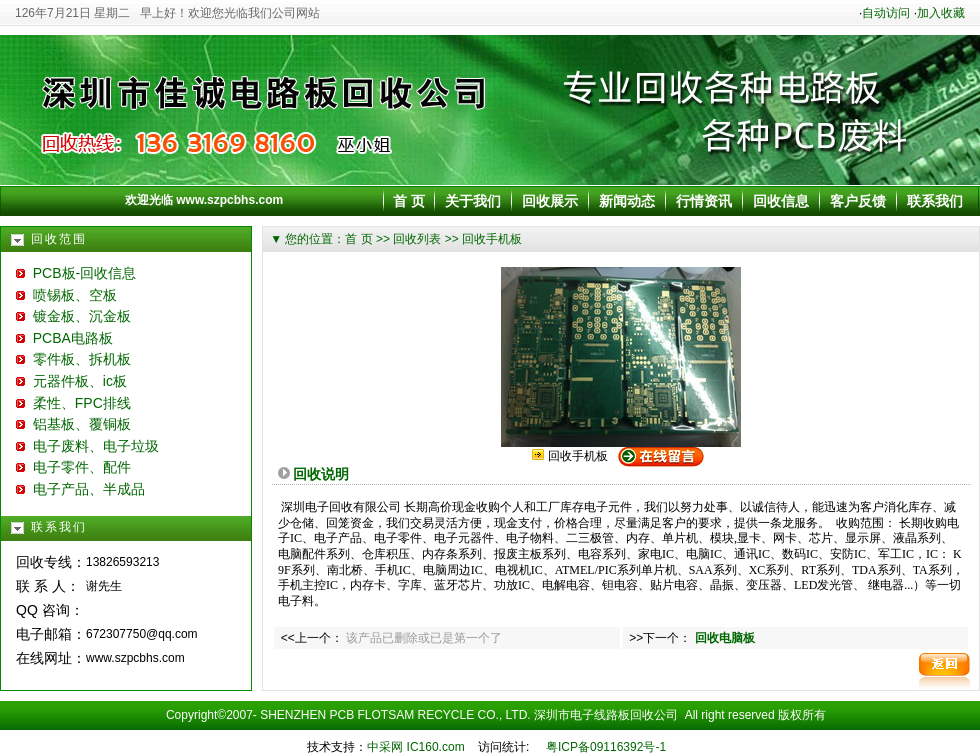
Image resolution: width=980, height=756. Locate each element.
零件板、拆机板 (73, 359)
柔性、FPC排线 (73, 403)
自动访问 (886, 13)
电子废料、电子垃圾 (87, 446)
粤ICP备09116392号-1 (606, 747)
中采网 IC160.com (415, 747)
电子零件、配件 (73, 467)
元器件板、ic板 (71, 381)
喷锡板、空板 (66, 295)
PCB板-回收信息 (76, 273)
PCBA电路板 (64, 338)
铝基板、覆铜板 (73, 424)
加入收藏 (941, 13)
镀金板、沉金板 (73, 316)
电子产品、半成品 (80, 489)
